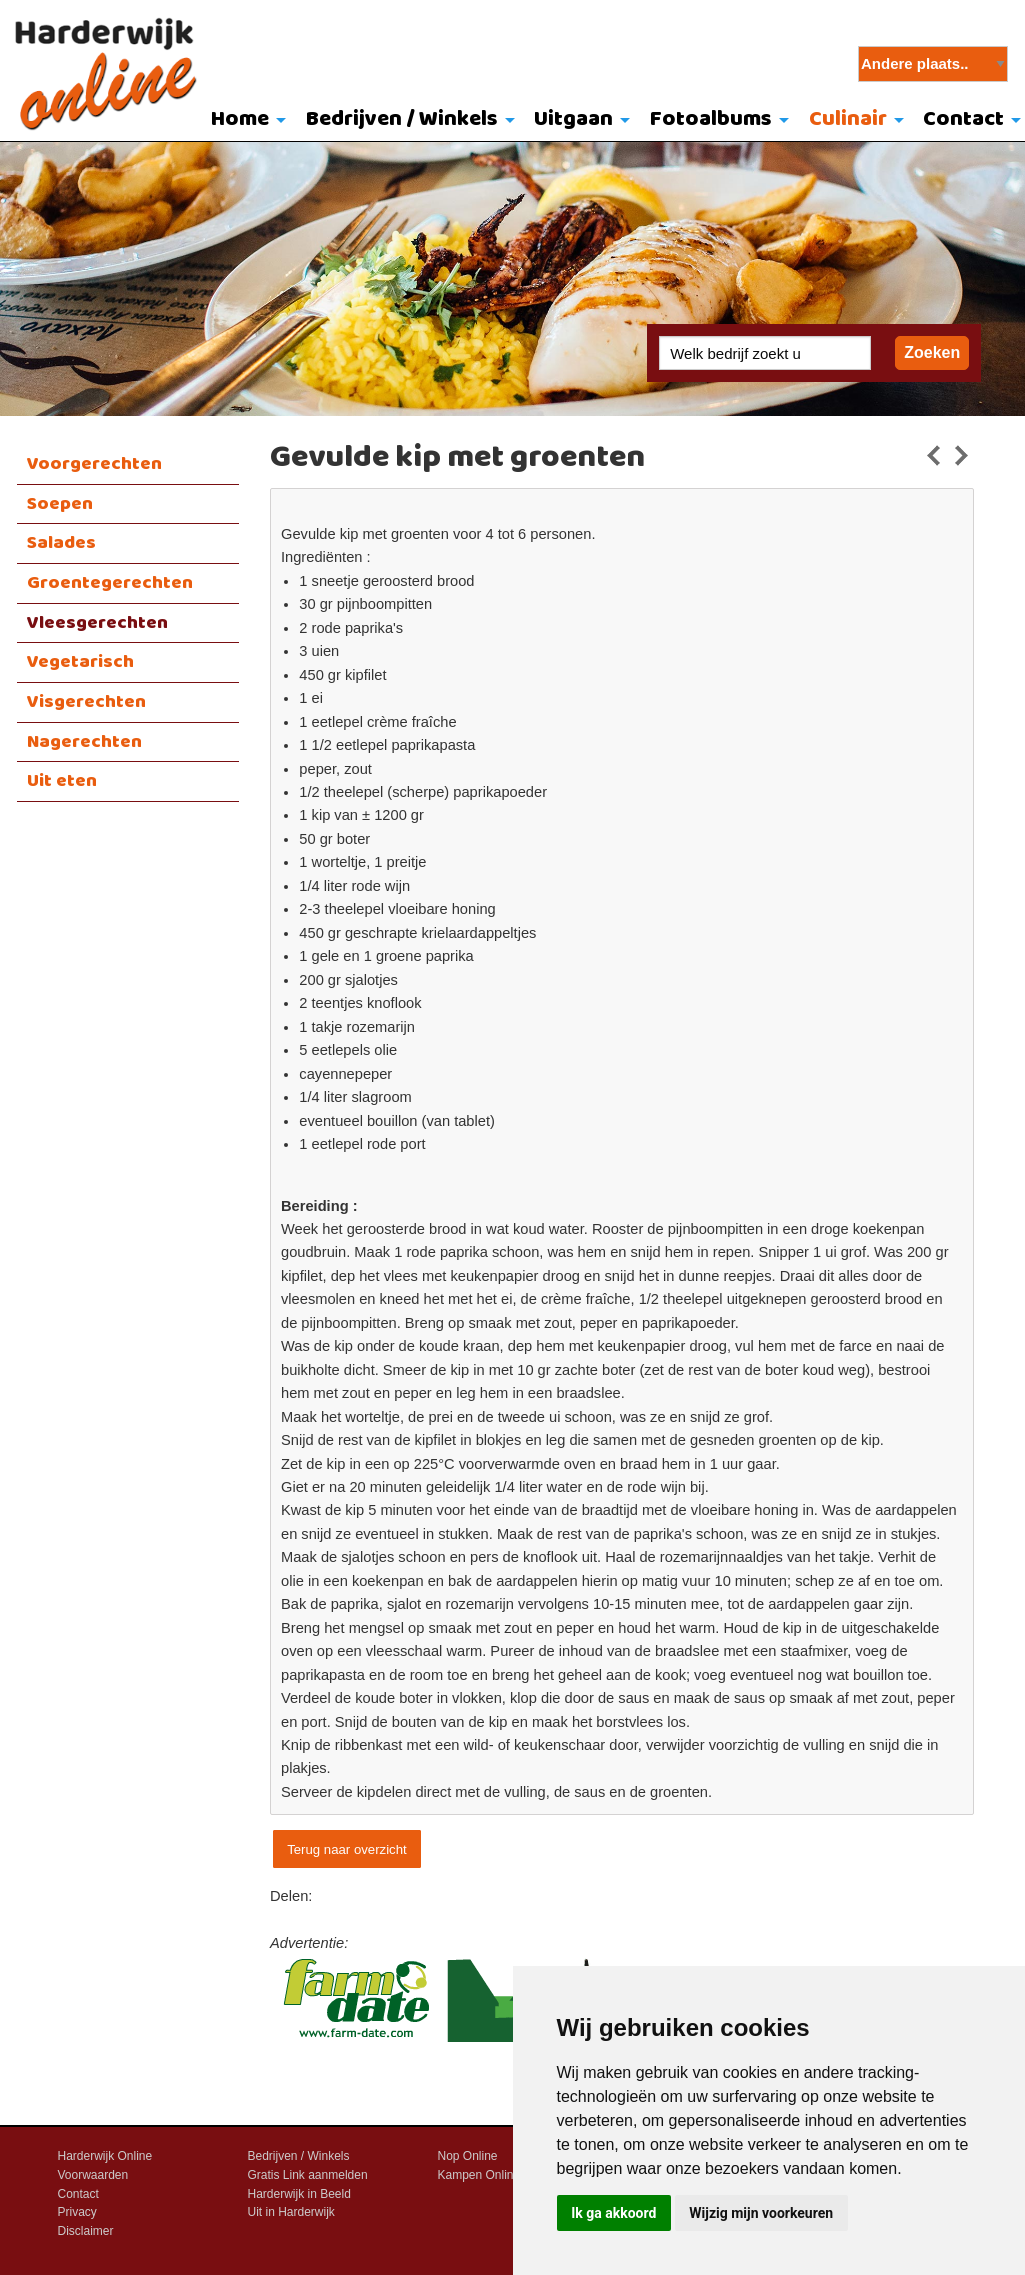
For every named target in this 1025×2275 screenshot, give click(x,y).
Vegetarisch (80, 662)
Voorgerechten (94, 464)
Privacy (77, 2212)
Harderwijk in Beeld (299, 2194)
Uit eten (62, 781)
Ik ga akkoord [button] (613, 2213)
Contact (78, 2194)
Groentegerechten (110, 583)
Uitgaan (573, 119)
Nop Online (468, 2156)
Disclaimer (86, 2231)
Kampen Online (479, 2175)
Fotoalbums (711, 119)
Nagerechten (84, 742)
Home (240, 119)
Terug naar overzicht (346, 1849)
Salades (61, 543)
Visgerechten (86, 702)
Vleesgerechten (97, 623)
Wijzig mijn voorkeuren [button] (761, 2213)
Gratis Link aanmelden (308, 2175)
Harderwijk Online (105, 2156)
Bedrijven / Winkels (402, 119)
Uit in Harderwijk (291, 2212)
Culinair (848, 119)
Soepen (60, 504)
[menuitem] (243, 121)
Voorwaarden (93, 2175)
